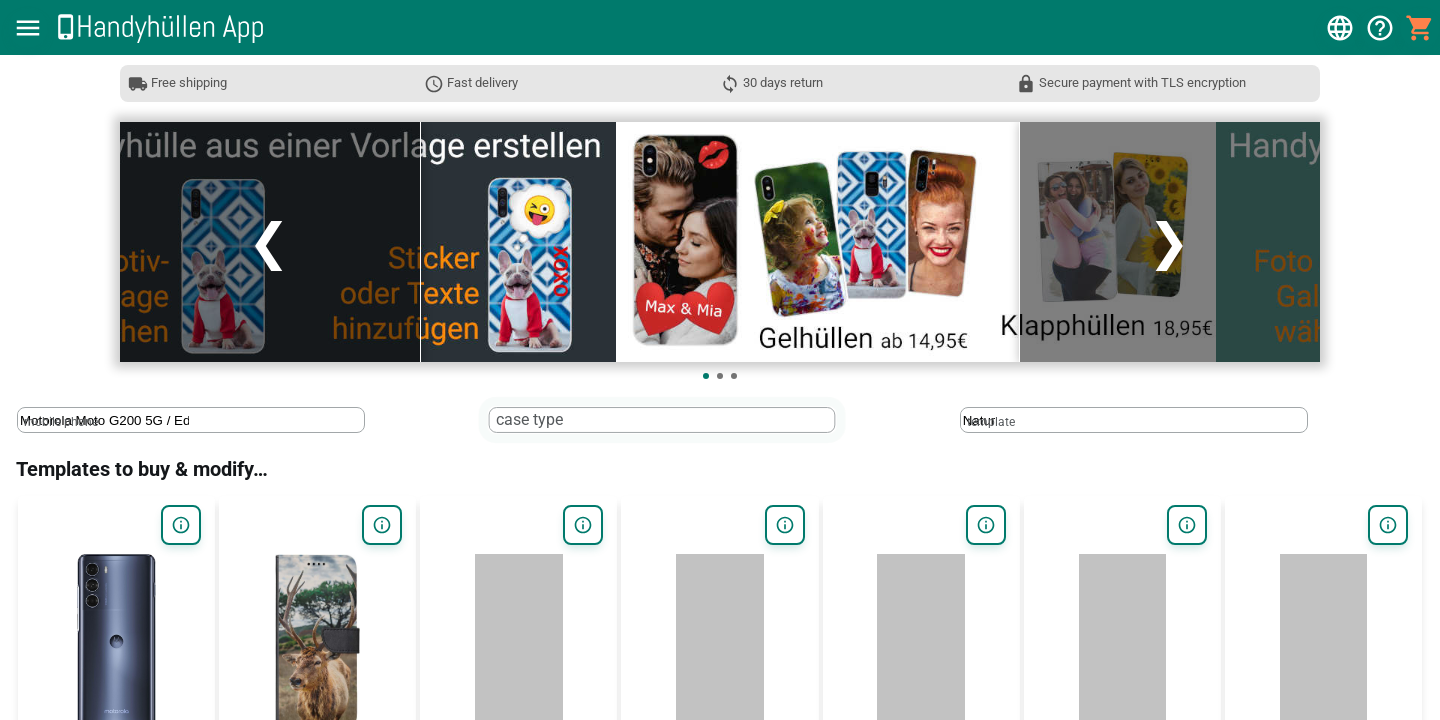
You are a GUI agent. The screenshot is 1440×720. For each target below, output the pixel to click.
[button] (28, 28)
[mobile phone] (104, 420)
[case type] (577, 420)
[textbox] (191, 420)
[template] (1047, 420)
